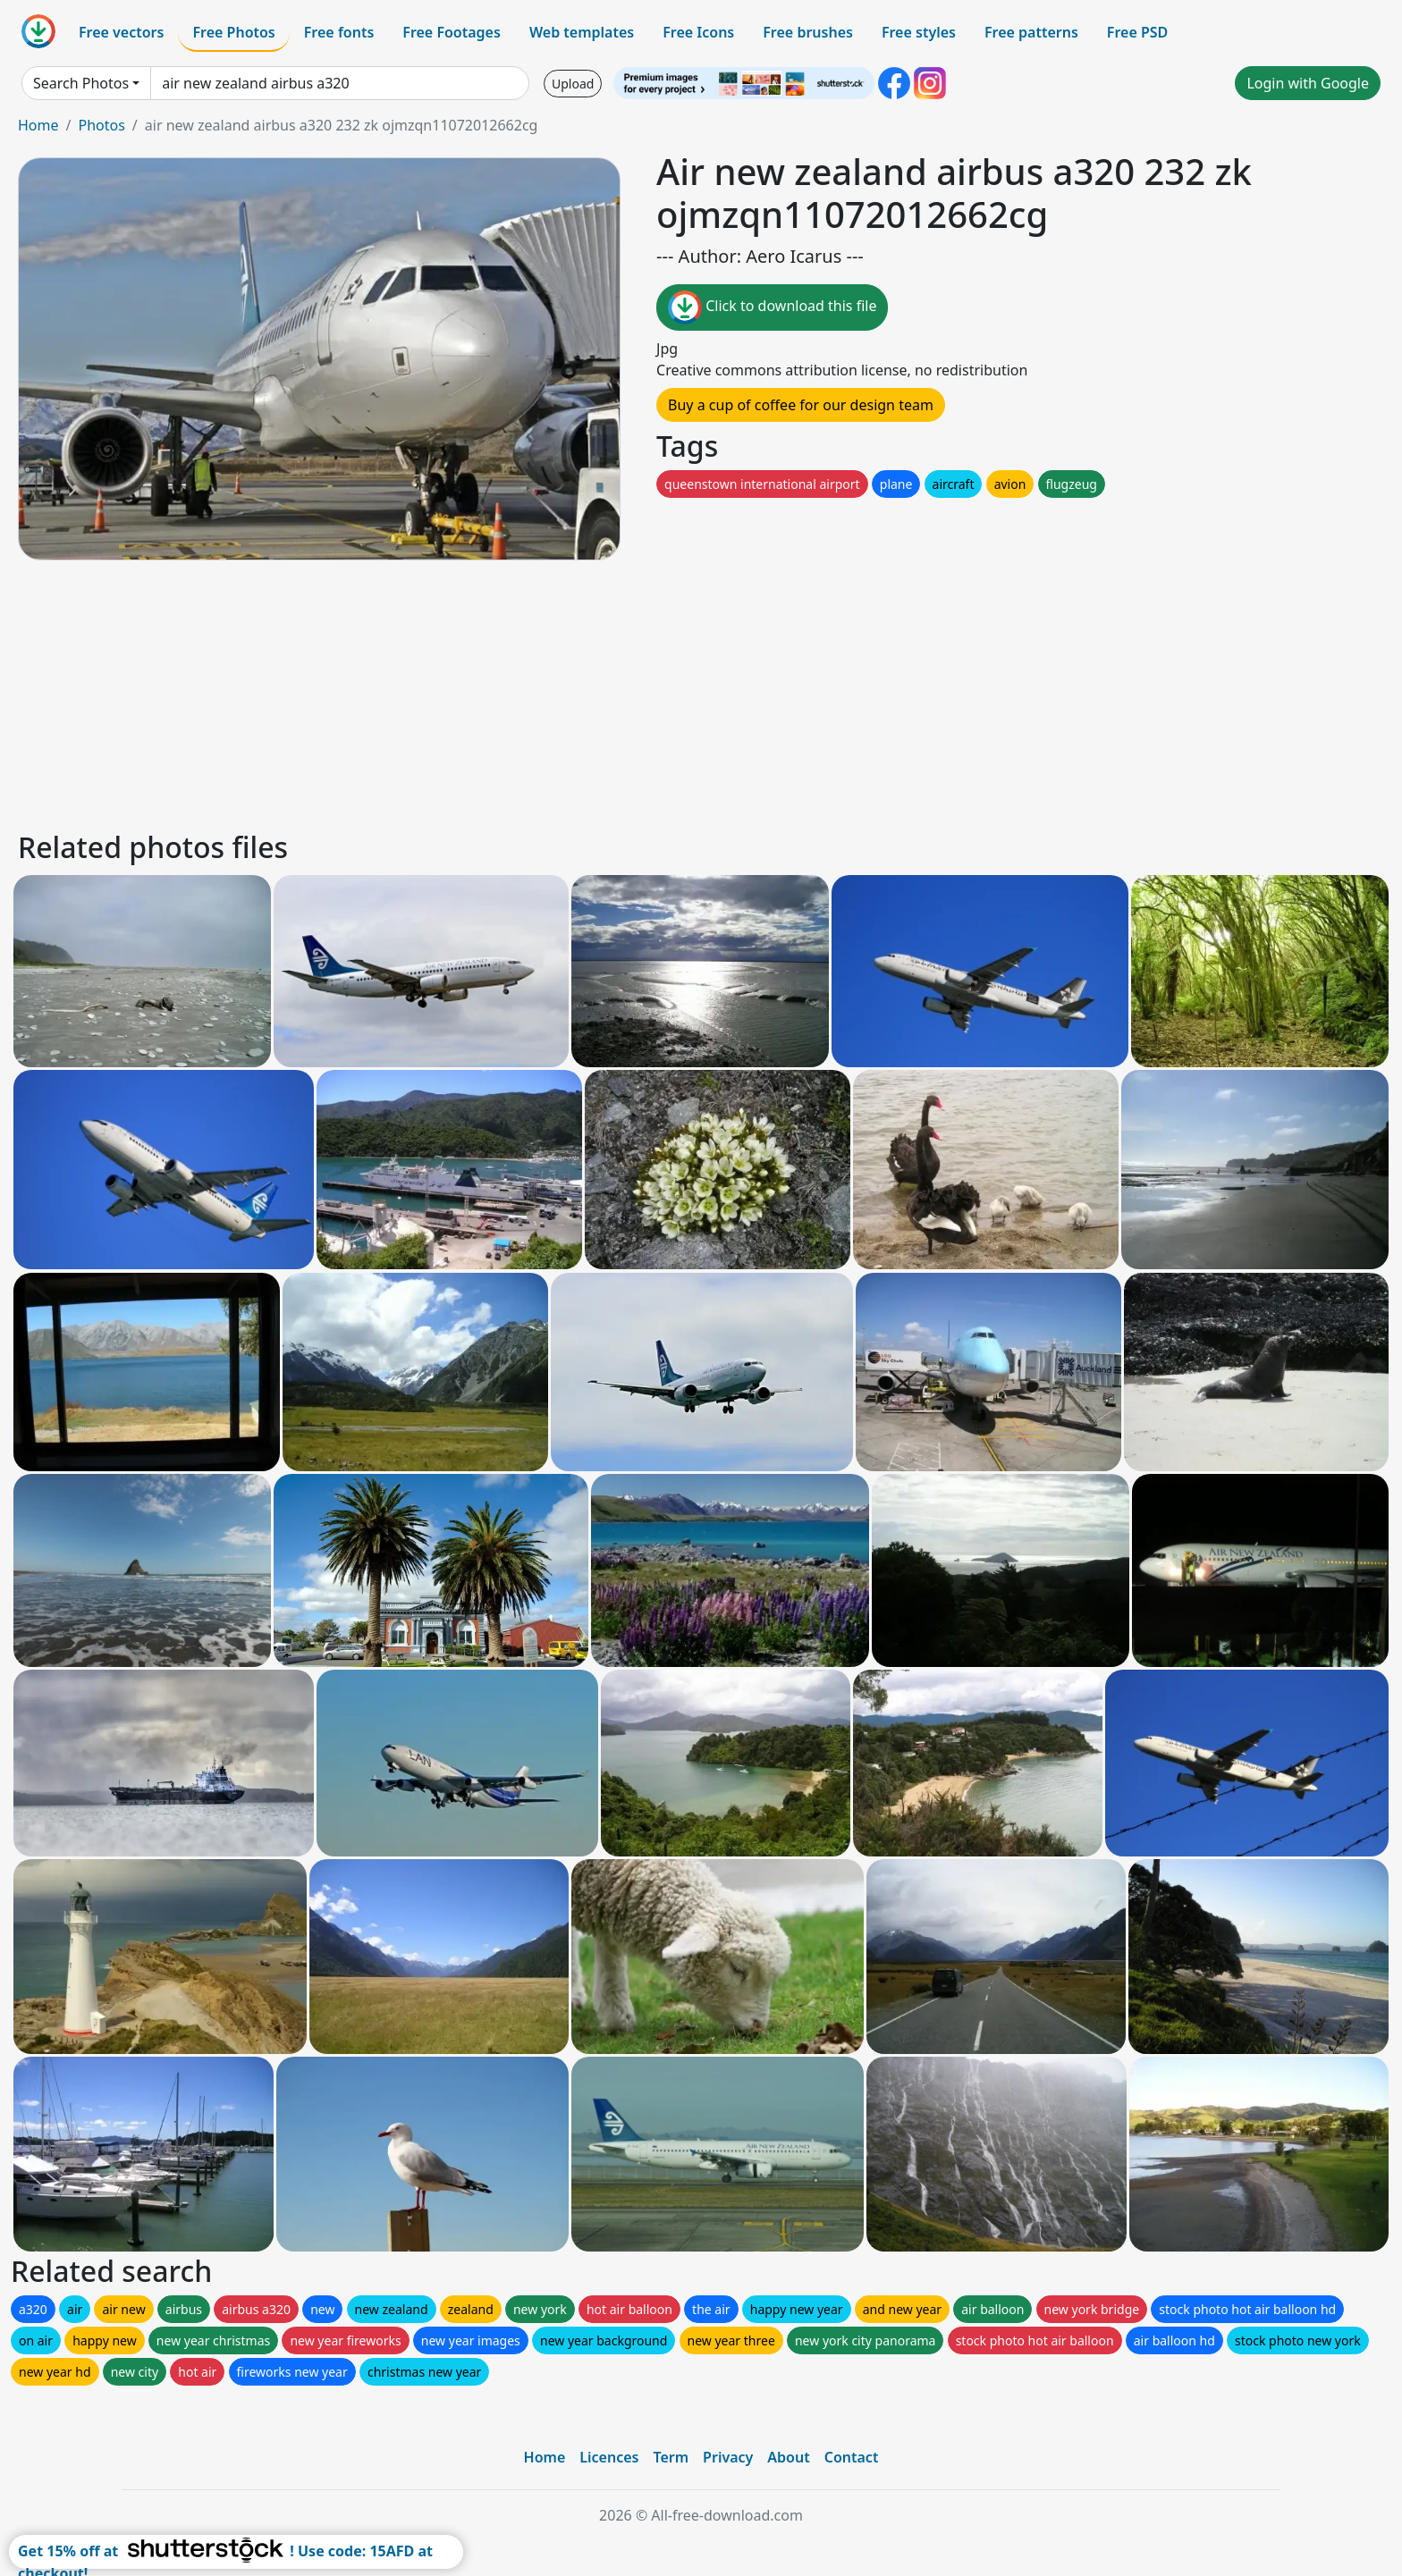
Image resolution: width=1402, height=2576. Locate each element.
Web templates (581, 32)
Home (38, 125)
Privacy (728, 2457)
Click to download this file (772, 307)
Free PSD (1137, 32)
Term (670, 2457)
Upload (573, 83)
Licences (608, 2457)
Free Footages (451, 32)
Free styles (919, 32)
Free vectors (121, 32)
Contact (851, 2457)
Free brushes (808, 32)
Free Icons (698, 32)
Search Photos (81, 83)
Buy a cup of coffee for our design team (800, 405)
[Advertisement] (552, 693)
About (788, 2457)
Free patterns (1031, 32)
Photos (101, 125)
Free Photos (233, 32)
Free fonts (339, 32)
